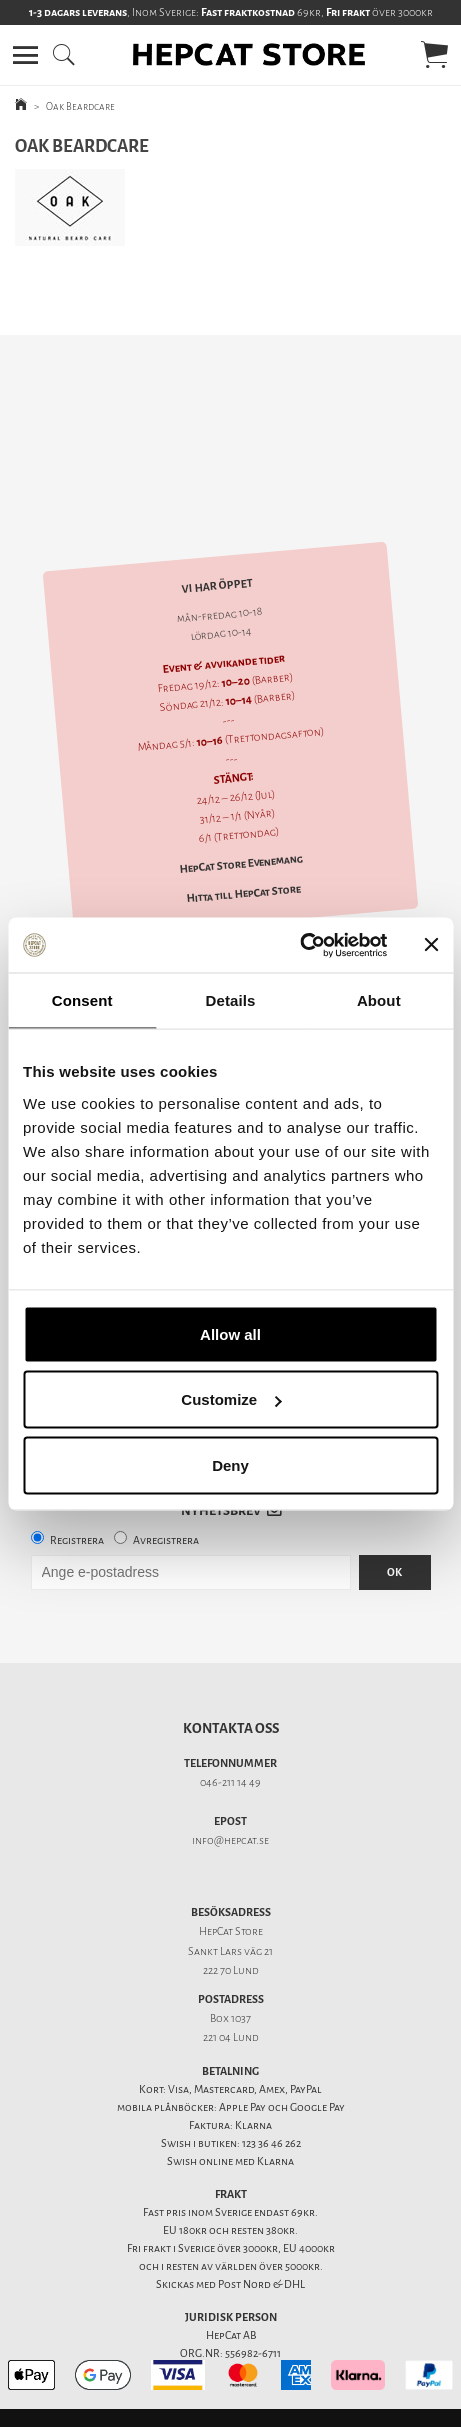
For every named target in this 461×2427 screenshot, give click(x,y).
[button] (25, 55)
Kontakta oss (231, 1693)
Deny (230, 1464)
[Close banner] (431, 945)
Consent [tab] (82, 1000)
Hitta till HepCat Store (243, 858)
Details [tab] (231, 1000)
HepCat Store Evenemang (241, 830)
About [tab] (379, 1000)
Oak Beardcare (80, 106)
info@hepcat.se (230, 1805)
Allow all (230, 1333)
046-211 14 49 (230, 1747)
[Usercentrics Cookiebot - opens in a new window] (299, 945)
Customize (231, 1399)
